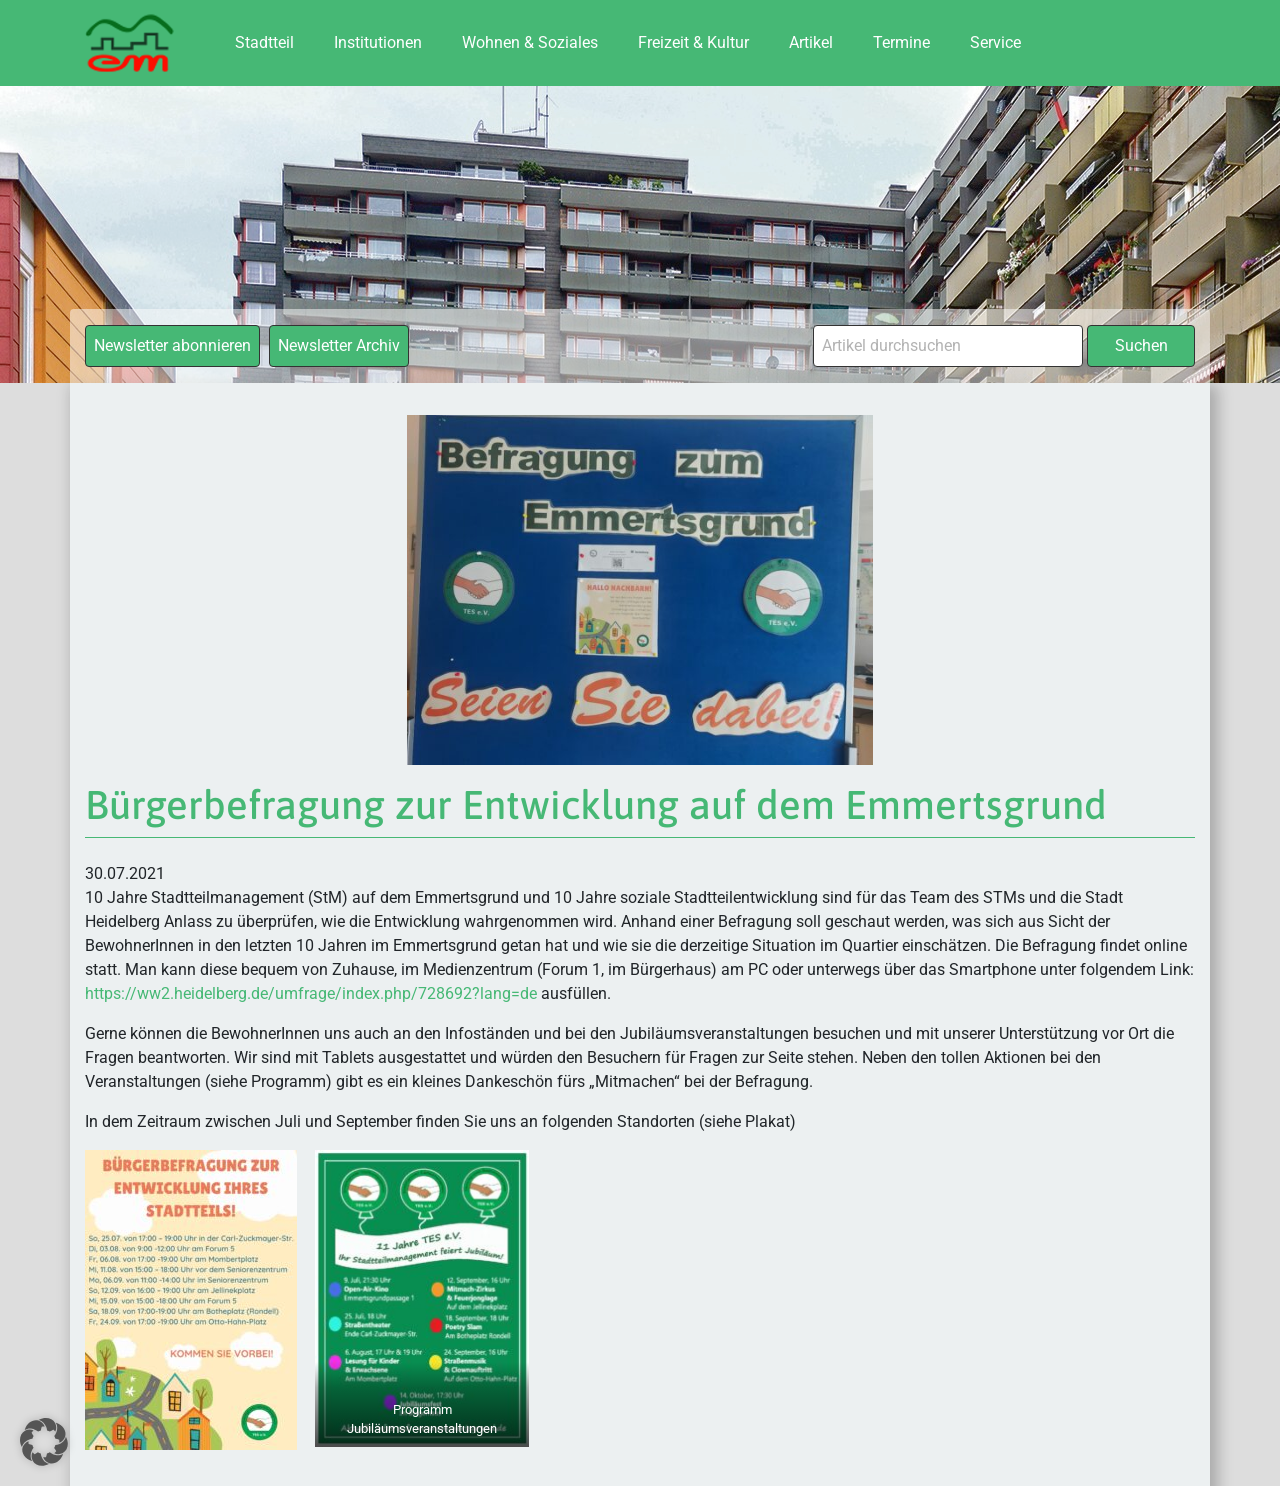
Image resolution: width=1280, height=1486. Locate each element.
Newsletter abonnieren (172, 345)
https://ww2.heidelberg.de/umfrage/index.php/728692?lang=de (311, 993)
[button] (44, 1442)
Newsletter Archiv (339, 345)
